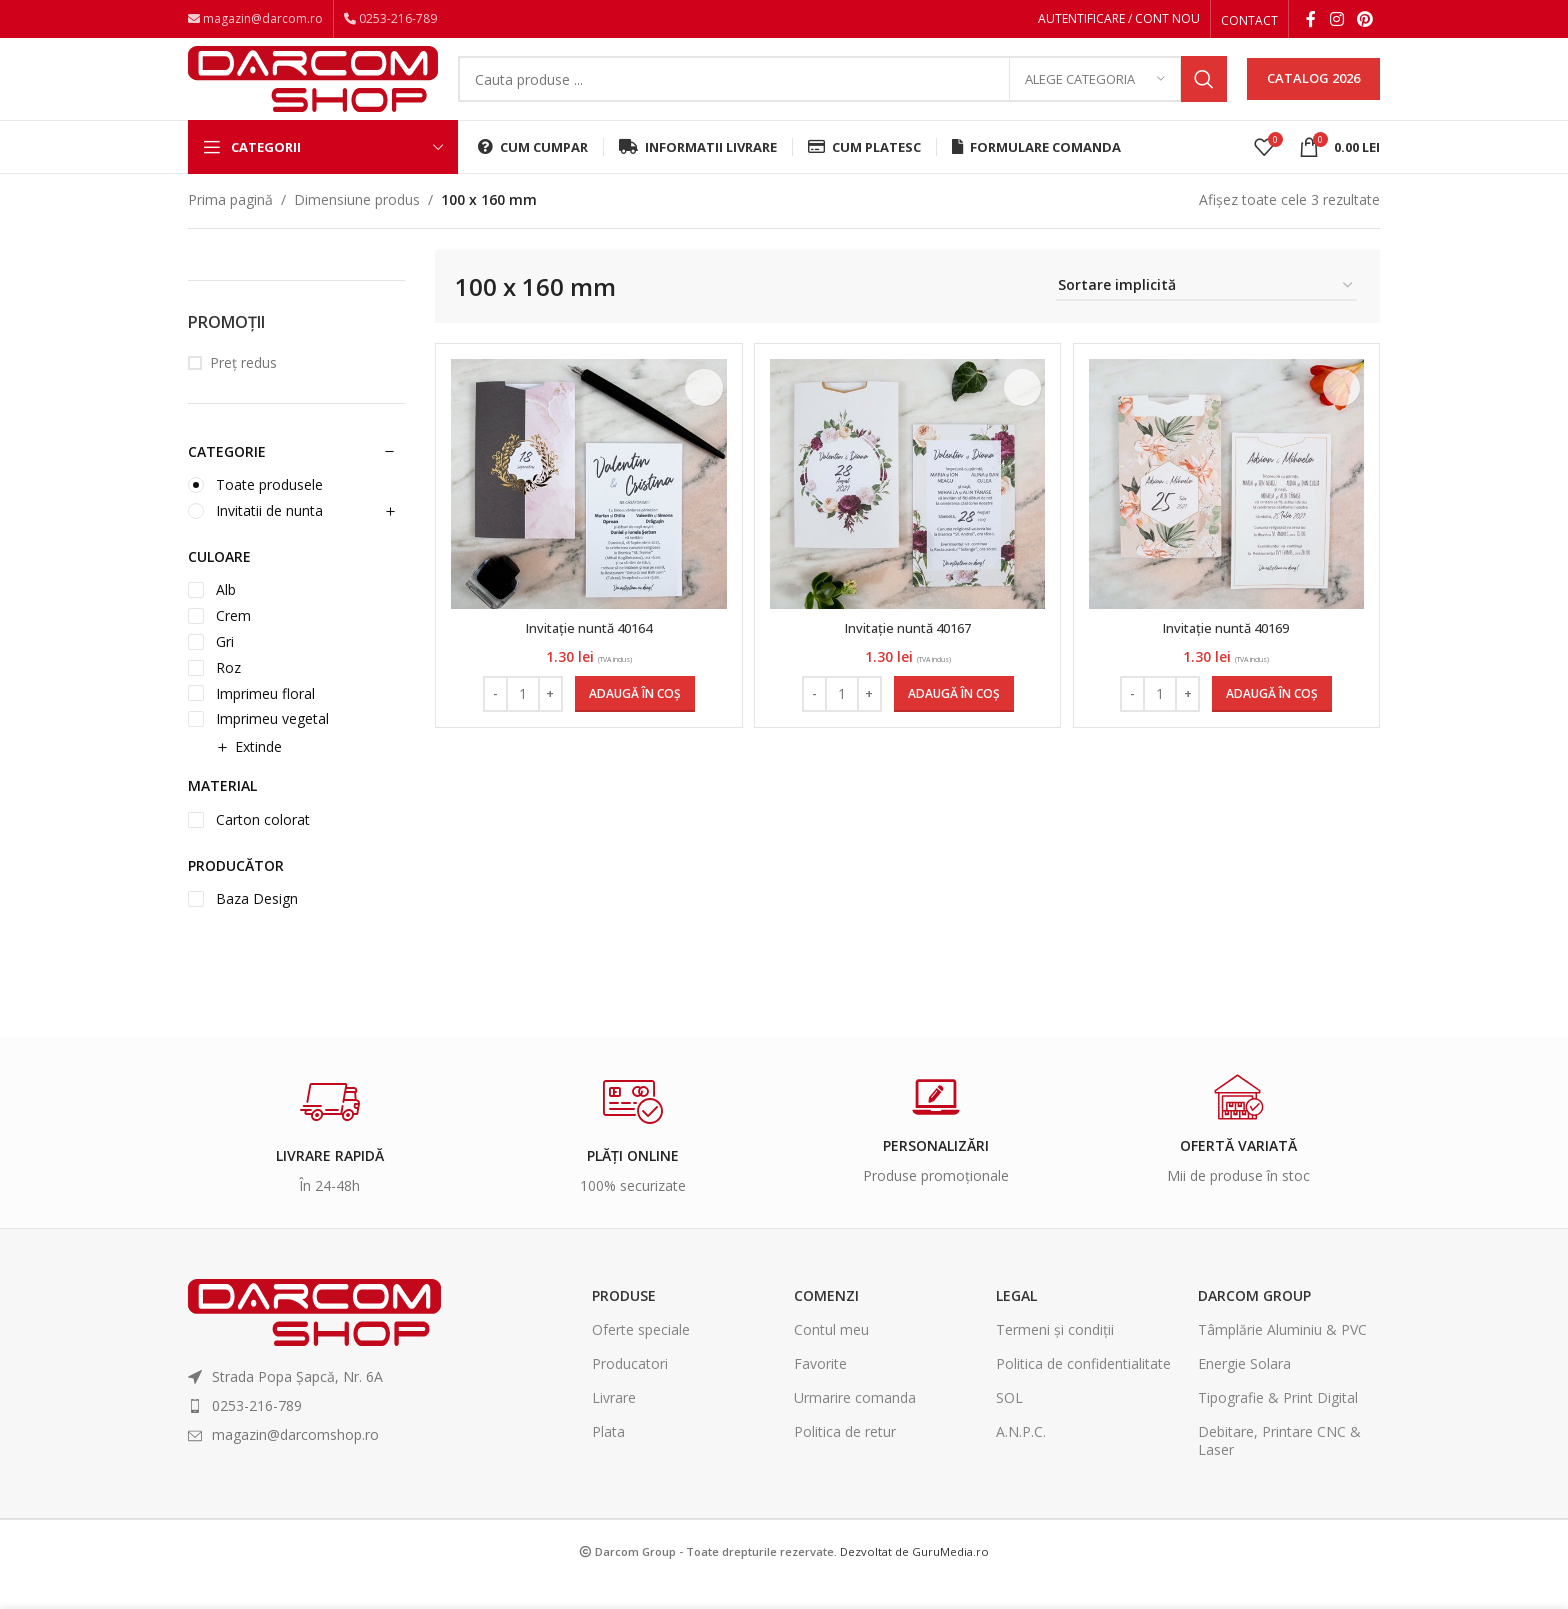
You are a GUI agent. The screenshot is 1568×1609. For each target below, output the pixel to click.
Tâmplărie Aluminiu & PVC (1282, 1356)
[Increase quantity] (547, 721)
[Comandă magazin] (1206, 313)
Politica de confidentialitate (1083, 1390)
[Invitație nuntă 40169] (1229, 511)
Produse (624, 1321)
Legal (1016, 1321)
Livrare (614, 1424)
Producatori (630, 1390)
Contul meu (831, 1356)
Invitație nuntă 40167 (908, 654)
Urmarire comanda (855, 1424)
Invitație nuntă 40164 (586, 654)
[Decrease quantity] (492, 721)
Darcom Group (1254, 1321)
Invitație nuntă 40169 (1229, 654)
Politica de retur (845, 1458)
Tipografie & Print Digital (1278, 1424)
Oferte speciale (641, 1356)
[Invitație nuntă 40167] (908, 511)
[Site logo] (313, 92)
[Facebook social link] (1311, 21)
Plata (608, 1458)
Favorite (820, 1390)
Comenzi (826, 1321)
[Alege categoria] (1095, 95)
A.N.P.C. (1021, 1458)
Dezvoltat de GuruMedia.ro (914, 1577)
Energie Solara (1244, 1390)
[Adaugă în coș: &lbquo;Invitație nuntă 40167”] (954, 721)
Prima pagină (230, 226)
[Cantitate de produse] (520, 721)
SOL (1009, 1424)
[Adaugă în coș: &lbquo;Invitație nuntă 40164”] (632, 721)
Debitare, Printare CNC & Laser (1279, 1467)
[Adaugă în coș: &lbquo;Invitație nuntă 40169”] (1275, 721)
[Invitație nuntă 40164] (586, 511)
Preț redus (243, 389)
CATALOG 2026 (1313, 94)
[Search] (842, 95)
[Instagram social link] (1336, 21)
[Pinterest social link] (1365, 21)
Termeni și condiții (1055, 1356)
